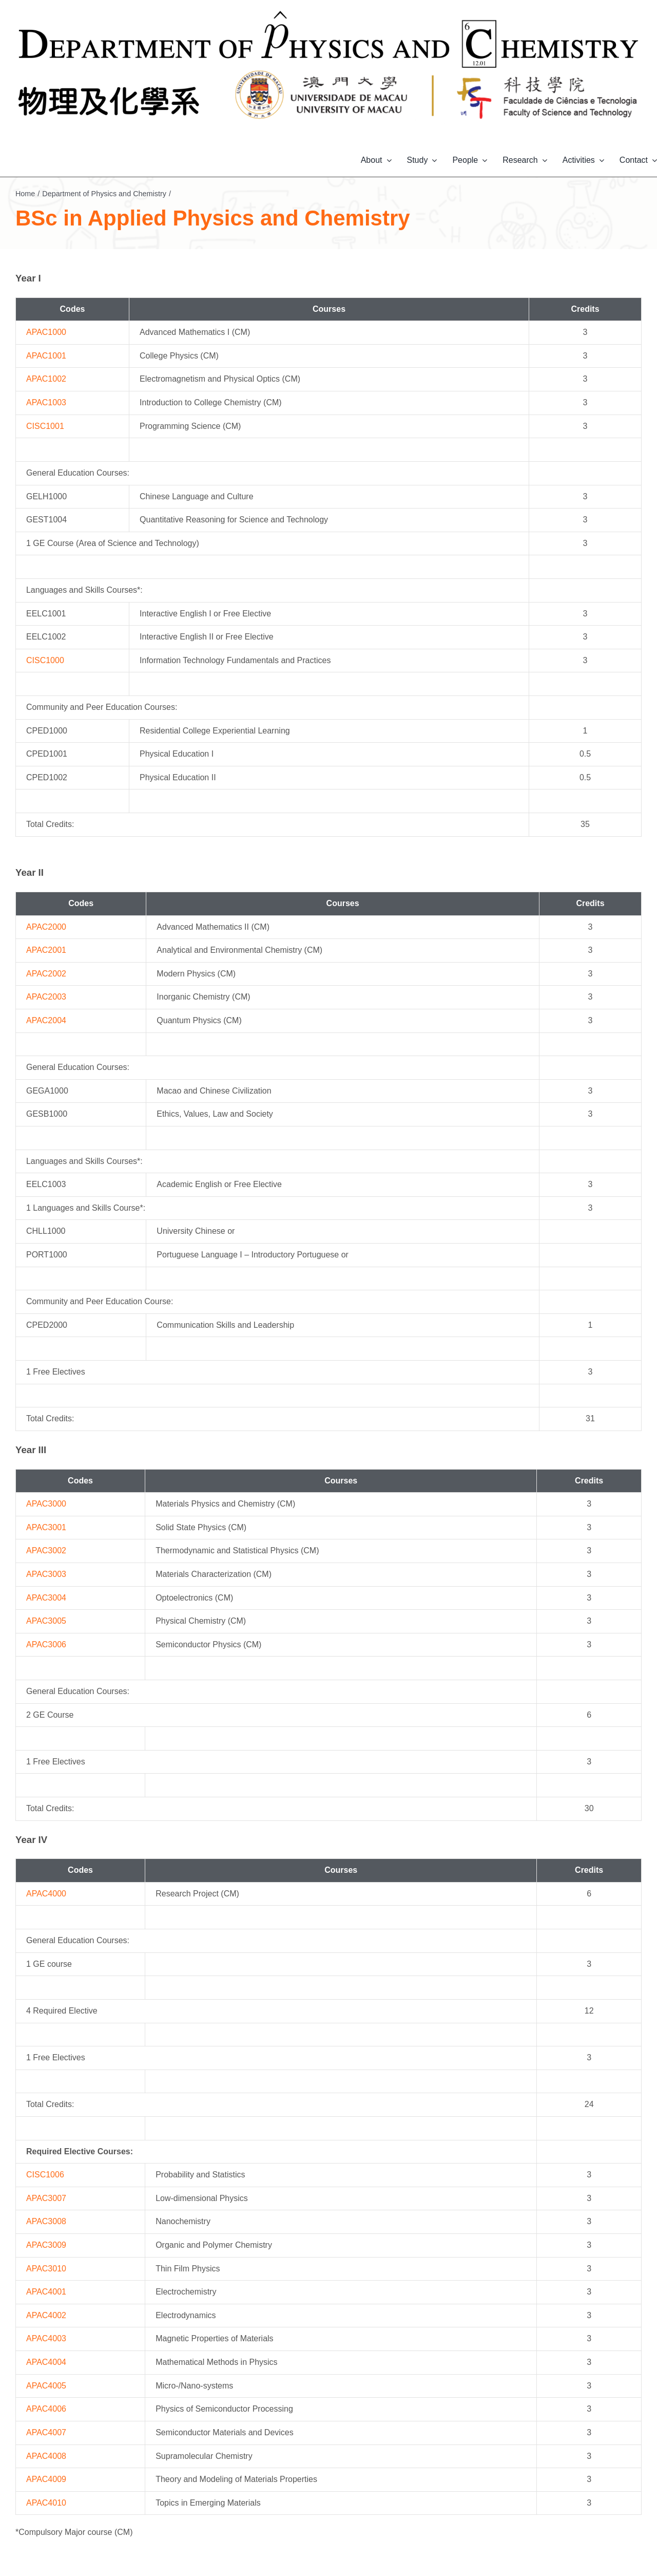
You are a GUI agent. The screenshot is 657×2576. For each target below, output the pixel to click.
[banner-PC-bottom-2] (328, 73)
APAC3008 (46, 2221)
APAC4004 (46, 2362)
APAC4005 (46, 2385)
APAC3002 (46, 1550)
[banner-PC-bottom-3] (547, 73)
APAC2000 (46, 927)
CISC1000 (45, 660)
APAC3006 (46, 1644)
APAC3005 (46, 1620)
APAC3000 (46, 1503)
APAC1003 (46, 402)
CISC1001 (45, 426)
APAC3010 (46, 2268)
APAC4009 (46, 2479)
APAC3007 (46, 2198)
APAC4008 (46, 2456)
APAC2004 (46, 1020)
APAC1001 (46, 355)
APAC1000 (46, 332)
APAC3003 (46, 1574)
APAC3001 (46, 1527)
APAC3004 (46, 1597)
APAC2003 (46, 996)
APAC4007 (46, 2432)
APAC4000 (46, 1893)
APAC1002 (46, 378)
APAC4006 (46, 2408)
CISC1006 (45, 2174)
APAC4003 (46, 2338)
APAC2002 (46, 973)
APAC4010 (46, 2502)
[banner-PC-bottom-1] (109, 73)
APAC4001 (46, 2291)
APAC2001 (46, 950)
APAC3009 (46, 2245)
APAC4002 (46, 2315)
